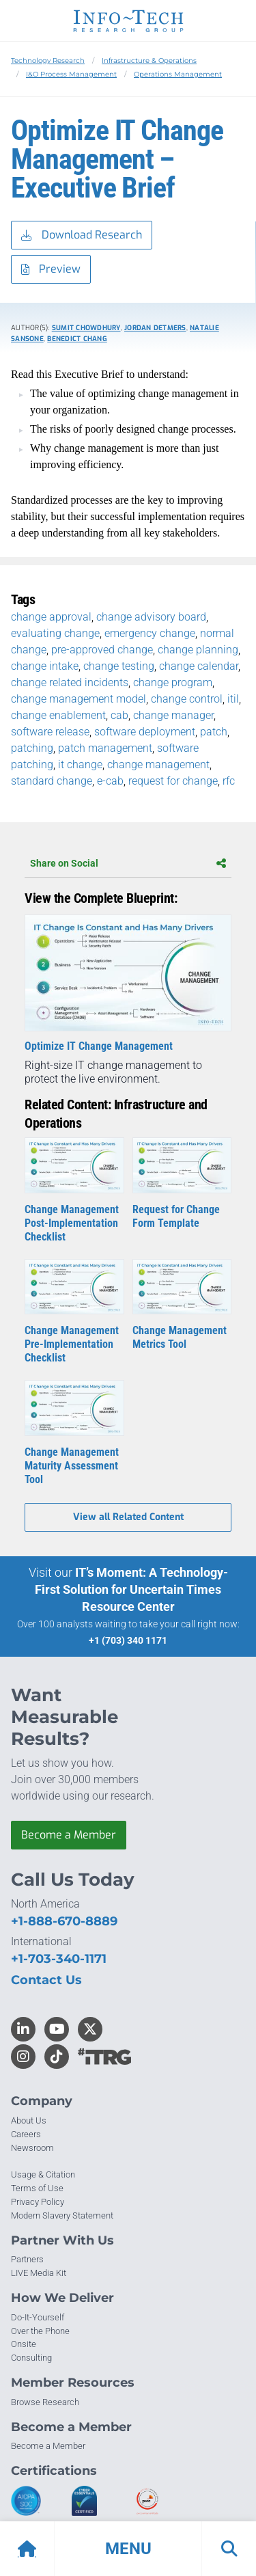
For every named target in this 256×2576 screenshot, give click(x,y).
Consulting (31, 2358)
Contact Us (46, 1980)
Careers (26, 2134)
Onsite (23, 2344)
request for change (173, 780)
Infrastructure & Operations (149, 60)
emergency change (149, 633)
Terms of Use (37, 2188)
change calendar (198, 666)
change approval (51, 616)
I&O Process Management (71, 74)
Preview (51, 269)
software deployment (144, 731)
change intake (45, 666)
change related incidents (69, 682)
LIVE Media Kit (38, 2273)
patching (32, 748)
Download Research (81, 235)
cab (119, 715)
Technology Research (48, 60)
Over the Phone (40, 2331)
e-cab (110, 780)
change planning (198, 649)
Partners (27, 2259)
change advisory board (151, 616)
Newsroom (32, 2148)
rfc (229, 780)
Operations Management (178, 74)
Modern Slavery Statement (62, 2215)
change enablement (58, 715)
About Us (28, 2120)
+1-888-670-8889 (64, 1921)
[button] (128, 2548)
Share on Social (128, 863)
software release (50, 731)
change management (158, 764)
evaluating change (55, 633)
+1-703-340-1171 (58, 1958)
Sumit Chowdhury (86, 327)
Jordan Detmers (155, 327)
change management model (78, 698)
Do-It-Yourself (37, 2317)
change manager (173, 715)
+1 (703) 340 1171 (128, 1640)
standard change (51, 780)
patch (213, 731)
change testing (118, 666)
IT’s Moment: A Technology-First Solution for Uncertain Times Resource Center (131, 1589)
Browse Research (45, 2402)
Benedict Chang (77, 338)
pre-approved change (102, 649)
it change (80, 764)
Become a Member (68, 1835)
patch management (105, 748)
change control (187, 698)
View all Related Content (128, 1516)
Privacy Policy (37, 2202)
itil (233, 698)
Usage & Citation (43, 2174)
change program (172, 682)
